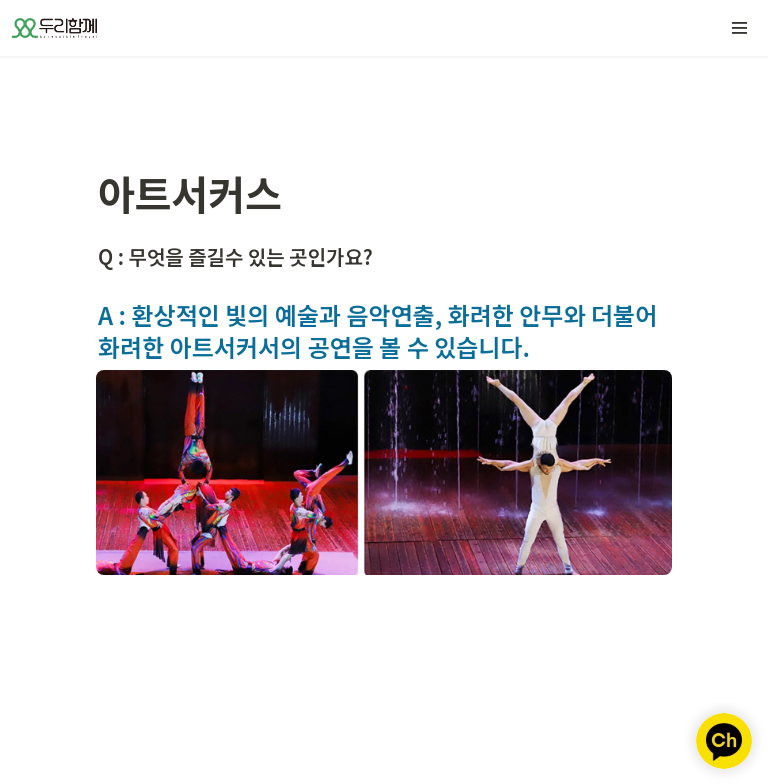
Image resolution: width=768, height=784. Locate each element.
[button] (740, 28)
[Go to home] (54, 28)
